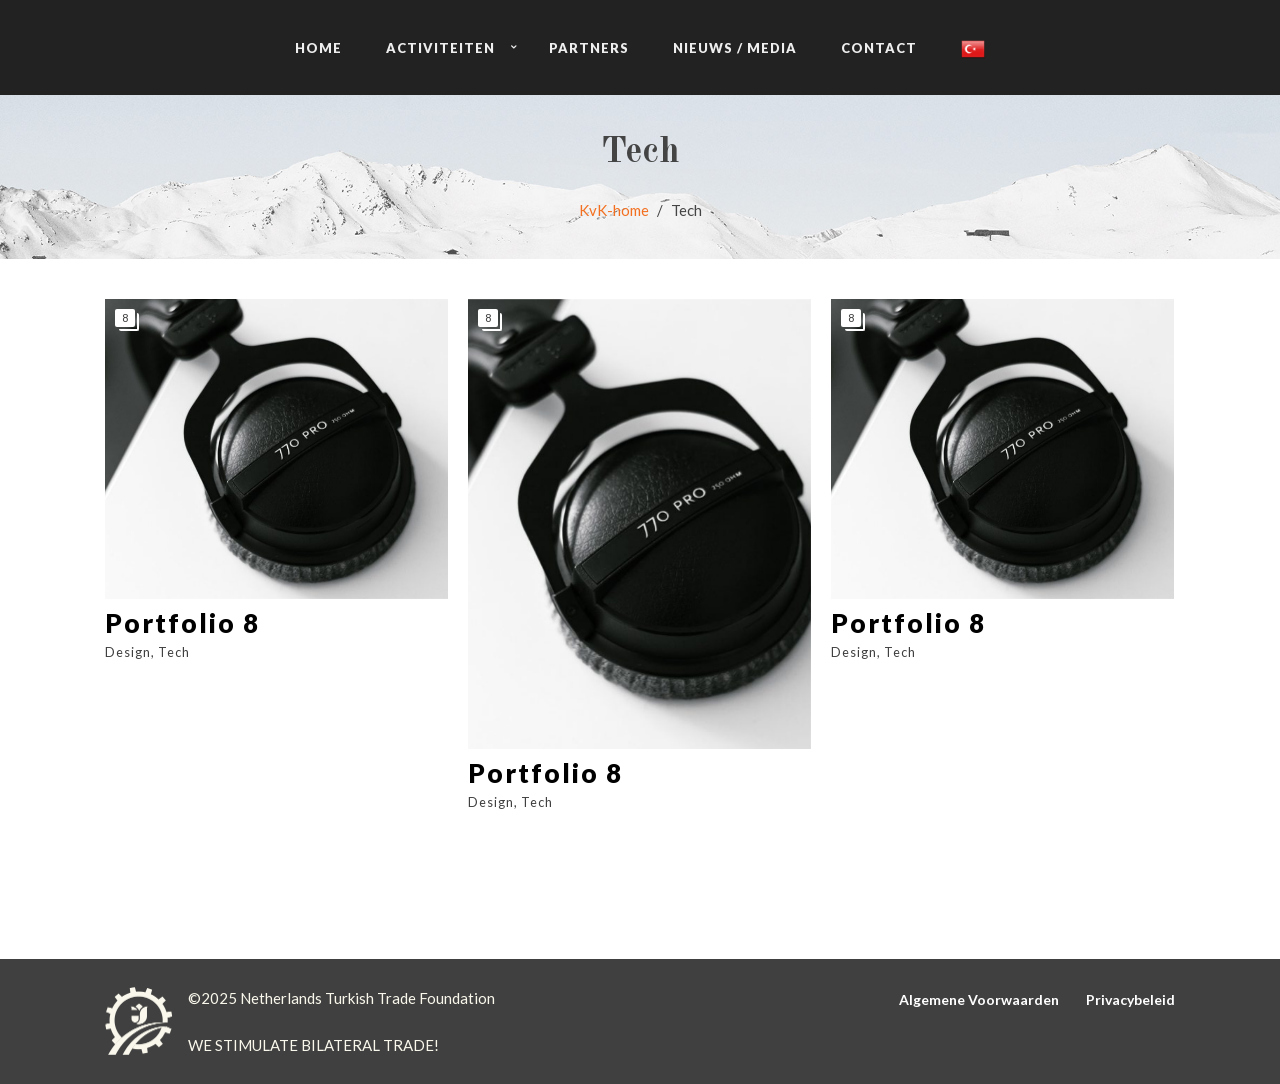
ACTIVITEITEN (440, 48)
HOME (318, 48)
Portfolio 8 (182, 623)
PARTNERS (589, 48)
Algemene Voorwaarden (979, 999)
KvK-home (614, 210)
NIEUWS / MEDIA (735, 48)
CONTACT (879, 48)
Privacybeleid (1130, 999)
